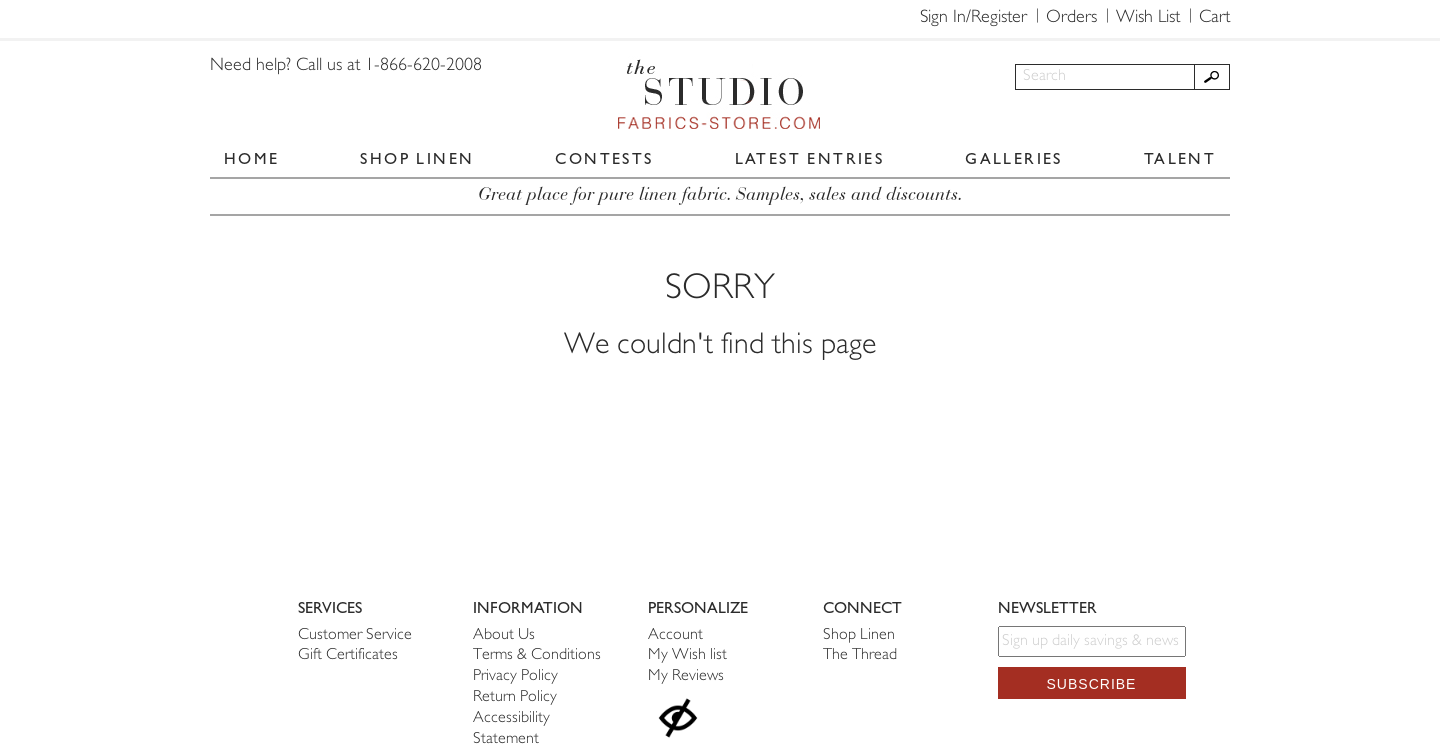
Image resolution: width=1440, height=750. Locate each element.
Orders (1071, 18)
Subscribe (1092, 684)
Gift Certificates (348, 655)
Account (675, 635)
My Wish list (687, 655)
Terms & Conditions (537, 655)
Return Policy (515, 697)
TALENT (1180, 158)
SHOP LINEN (417, 158)
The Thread (860, 655)
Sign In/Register (973, 18)
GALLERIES (1014, 158)
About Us (504, 635)
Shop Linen (859, 635)
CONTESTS (604, 158)
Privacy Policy (515, 676)
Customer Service (355, 635)
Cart (1214, 18)
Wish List (1148, 18)
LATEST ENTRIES (810, 158)
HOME (252, 158)
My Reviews (686, 676)
